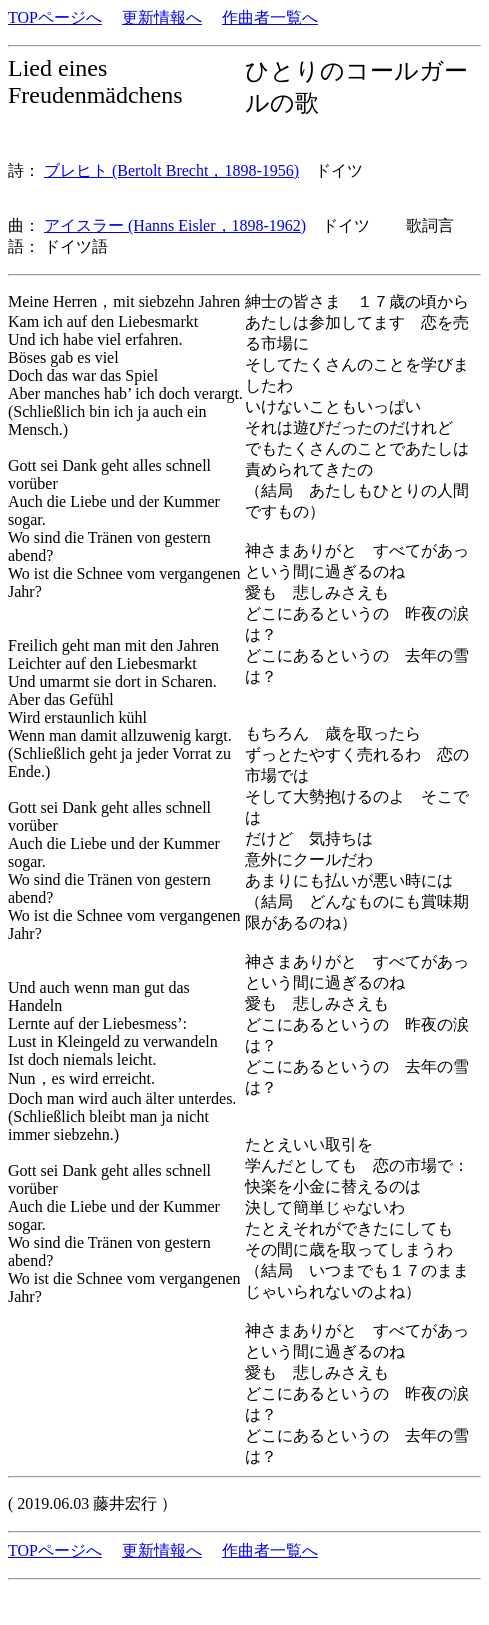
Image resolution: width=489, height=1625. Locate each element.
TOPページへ (55, 17)
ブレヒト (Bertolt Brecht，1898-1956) (171, 170)
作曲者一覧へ (270, 17)
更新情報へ (162, 17)
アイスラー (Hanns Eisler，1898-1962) (175, 225)
